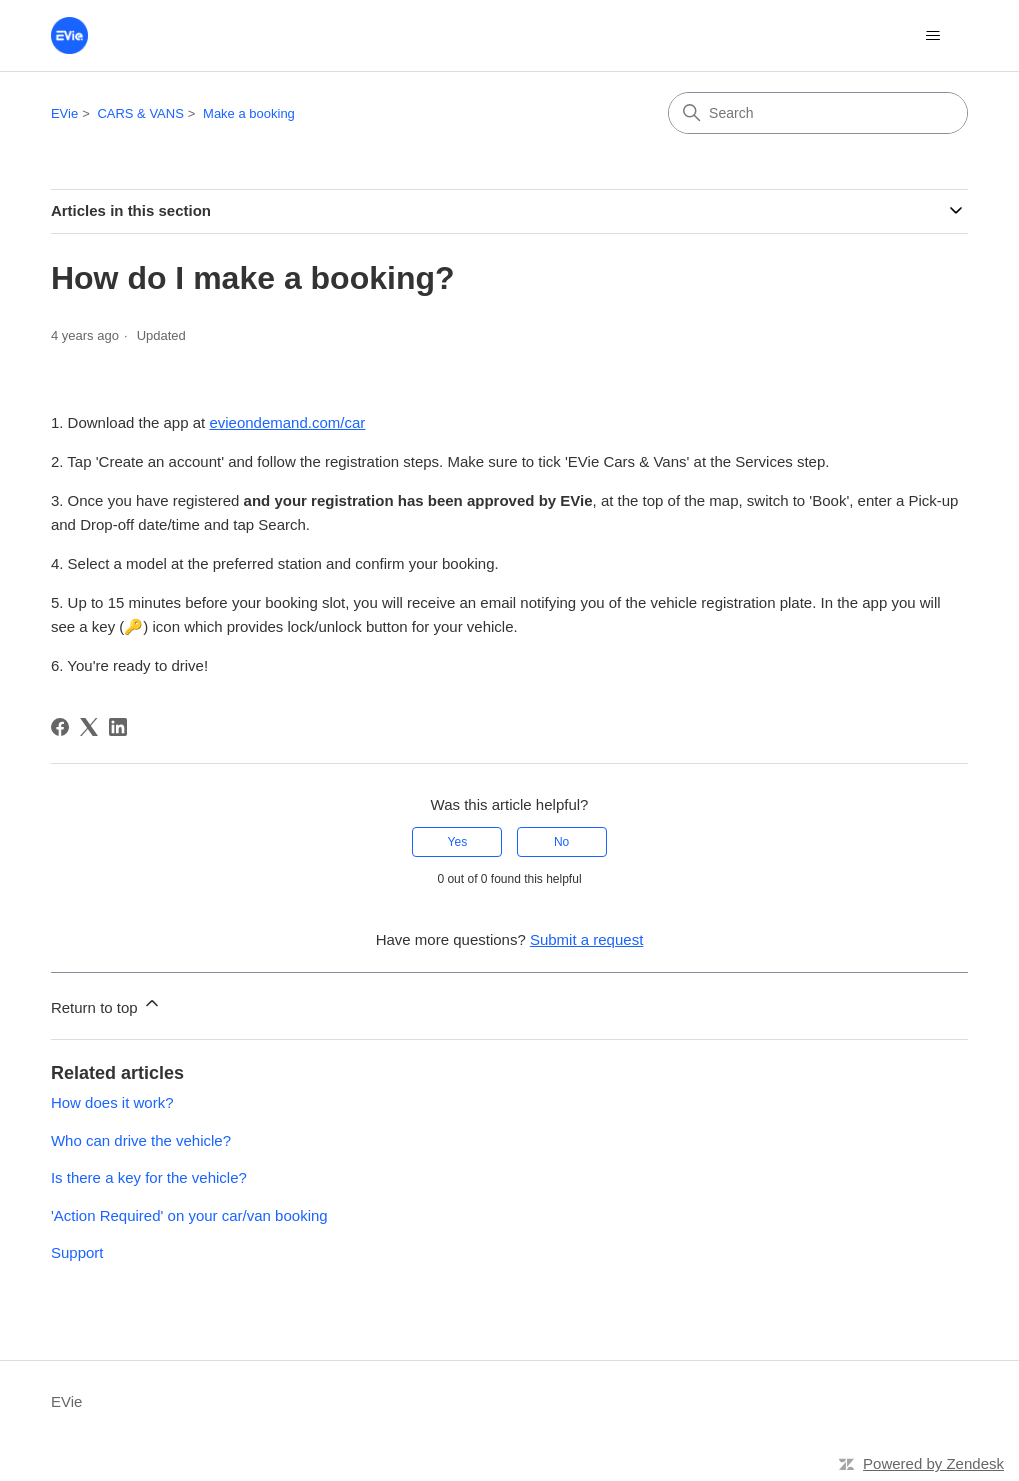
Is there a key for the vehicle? (149, 1177)
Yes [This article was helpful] (458, 842)
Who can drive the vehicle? (141, 1140)
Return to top (106, 1004)
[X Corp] (89, 727)
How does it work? (112, 1102)
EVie (64, 113)
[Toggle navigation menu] (932, 36)
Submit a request (586, 939)
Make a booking (249, 113)
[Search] (818, 113)
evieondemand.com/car (287, 422)
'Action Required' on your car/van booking (189, 1215)
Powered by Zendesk (933, 1463)
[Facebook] (60, 727)
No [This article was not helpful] (561, 842)
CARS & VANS (140, 113)
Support (77, 1252)
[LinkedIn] (118, 727)
